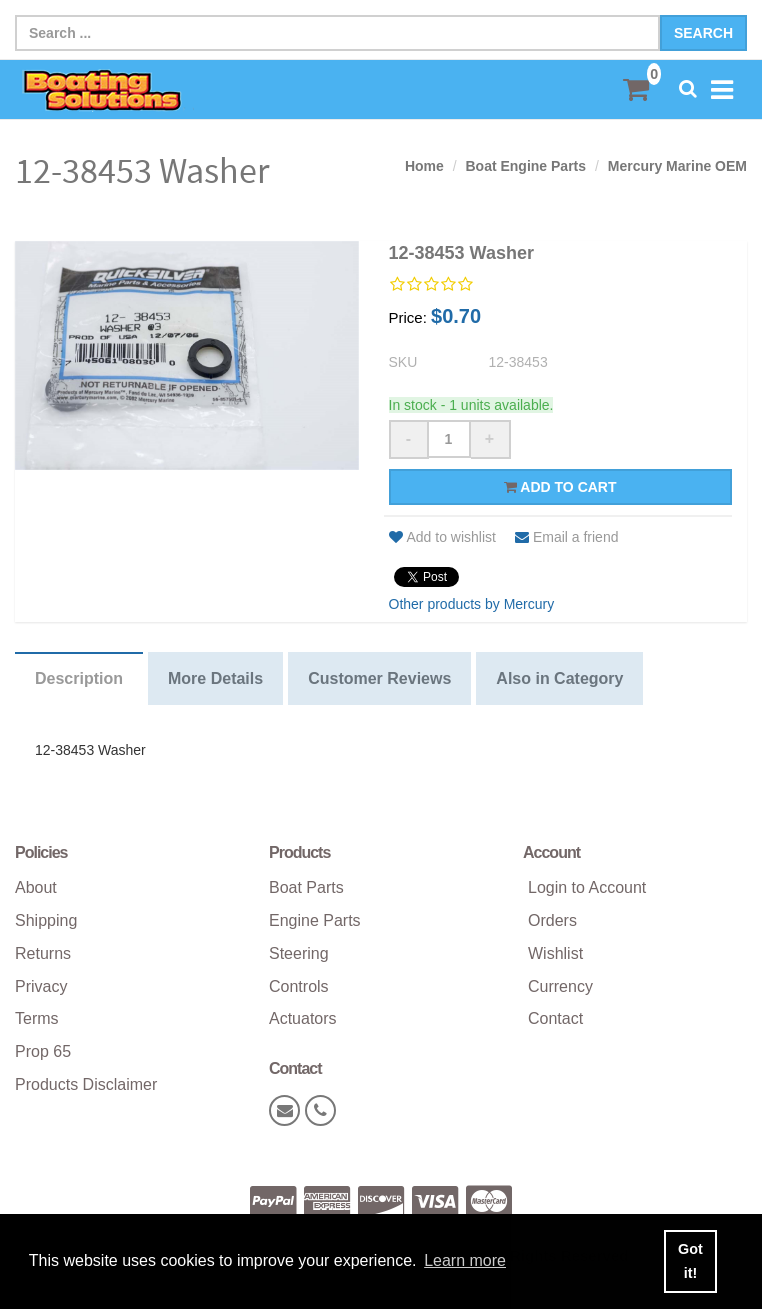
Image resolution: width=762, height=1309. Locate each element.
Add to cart (560, 487)
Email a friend (567, 537)
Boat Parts (306, 887)
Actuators (303, 1018)
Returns (43, 953)
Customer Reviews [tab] (379, 678)
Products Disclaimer (86, 1084)
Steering (299, 953)
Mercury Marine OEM (677, 166)
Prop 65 (43, 1051)
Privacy (41, 986)
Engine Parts (315, 920)
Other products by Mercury (472, 604)
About (36, 887)
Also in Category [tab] (559, 678)
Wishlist (555, 953)
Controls (299, 986)
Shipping (46, 920)
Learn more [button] (465, 1260)
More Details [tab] (215, 678)
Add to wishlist (442, 537)
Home (424, 166)
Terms (37, 1018)
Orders (552, 920)
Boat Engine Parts (525, 166)
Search (703, 33)
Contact (555, 1018)
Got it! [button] (690, 1261)
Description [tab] (79, 678)
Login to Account (587, 887)
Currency (560, 986)
